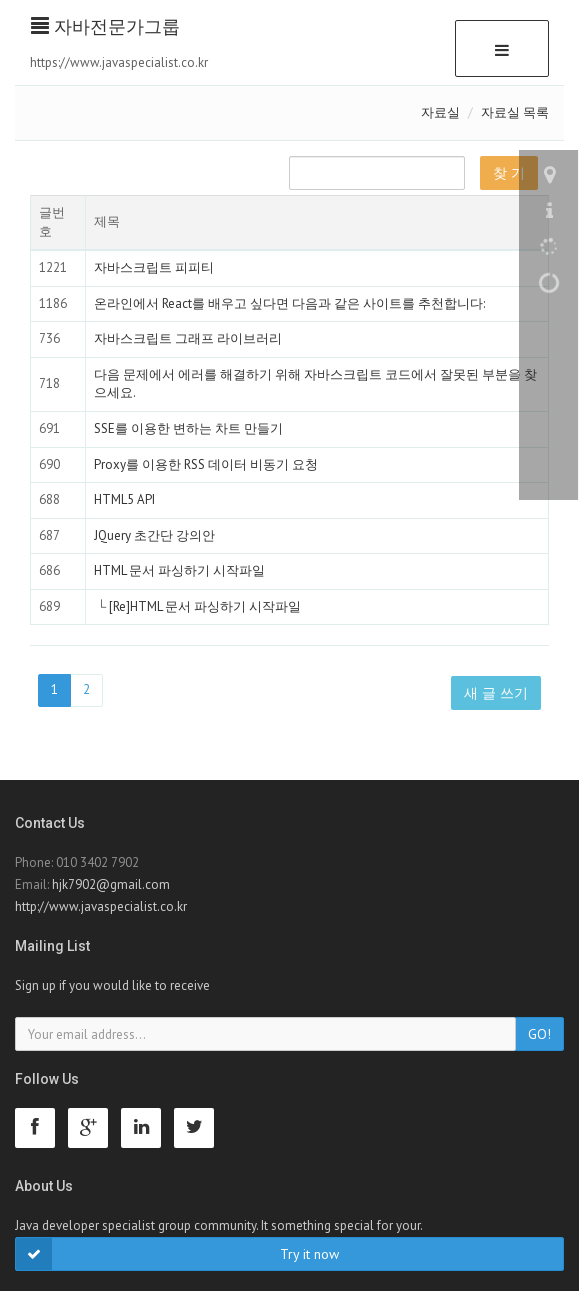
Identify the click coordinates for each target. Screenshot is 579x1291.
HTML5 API (124, 499)
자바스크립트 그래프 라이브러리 (188, 338)
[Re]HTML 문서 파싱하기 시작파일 (205, 606)
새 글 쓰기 (496, 693)
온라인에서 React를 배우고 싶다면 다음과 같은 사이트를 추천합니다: (289, 303)
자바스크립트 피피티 (154, 267)
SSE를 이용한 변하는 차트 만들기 (188, 428)
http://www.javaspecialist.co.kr (101, 906)
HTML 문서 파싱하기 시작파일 (179, 570)
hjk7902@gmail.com (111, 884)
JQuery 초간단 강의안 (154, 535)
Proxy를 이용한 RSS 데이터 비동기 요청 (206, 464)
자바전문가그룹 (105, 26)
